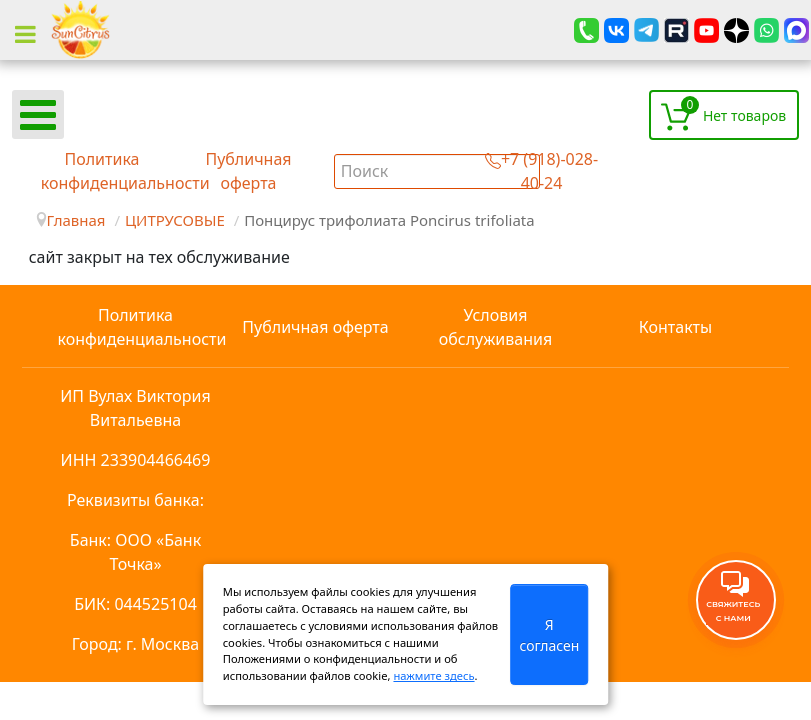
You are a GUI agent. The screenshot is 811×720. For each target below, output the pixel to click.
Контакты (675, 327)
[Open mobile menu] (38, 114)
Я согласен (549, 635)
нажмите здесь (433, 675)
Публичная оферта (315, 327)
